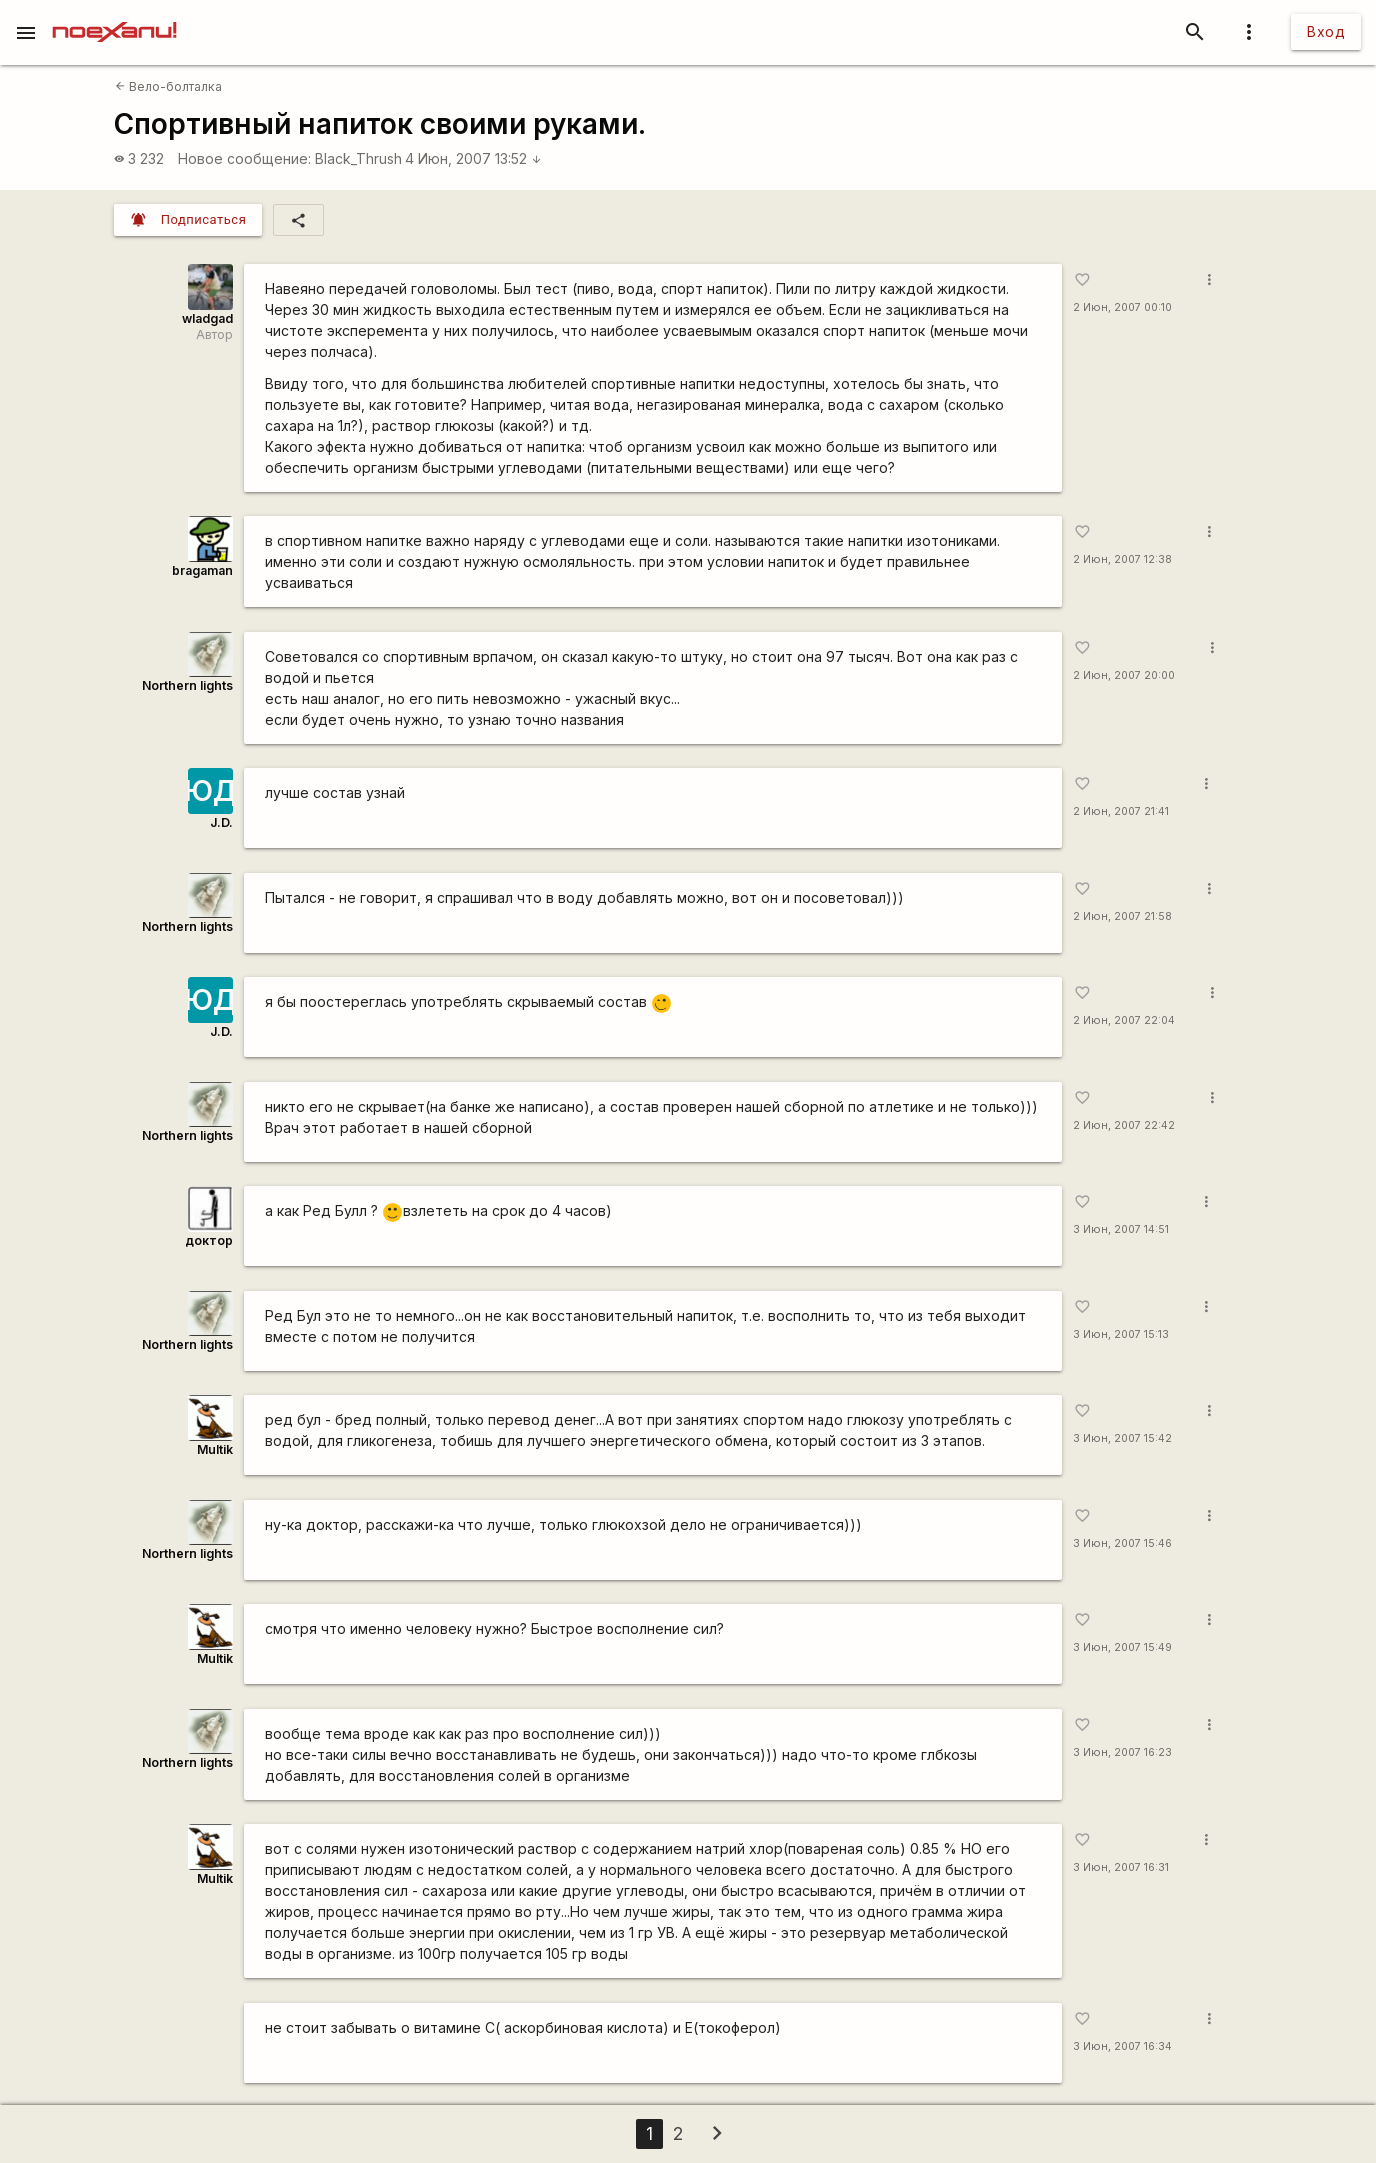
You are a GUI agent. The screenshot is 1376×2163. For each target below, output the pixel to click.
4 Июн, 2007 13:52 (473, 158)
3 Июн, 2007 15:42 (1122, 1438)
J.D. (221, 822)
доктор (209, 1240)
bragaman (202, 570)
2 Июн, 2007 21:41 (1121, 811)
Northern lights (187, 685)
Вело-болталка (168, 86)
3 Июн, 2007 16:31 (1121, 1867)
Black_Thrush (358, 158)
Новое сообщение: (244, 158)
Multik (215, 1449)
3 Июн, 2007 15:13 (1121, 1334)
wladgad (207, 318)
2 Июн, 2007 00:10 (1122, 307)
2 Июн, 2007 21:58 (1122, 916)
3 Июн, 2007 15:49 (1122, 1647)
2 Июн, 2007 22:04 (1124, 1020)
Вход (1326, 31)
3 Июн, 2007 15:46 (1122, 1543)
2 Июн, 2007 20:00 (1124, 675)
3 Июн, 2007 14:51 (1121, 1229)
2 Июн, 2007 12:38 (1122, 559)
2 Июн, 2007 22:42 (1124, 1125)
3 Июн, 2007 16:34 (1122, 2046)
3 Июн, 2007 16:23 (1122, 1752)
